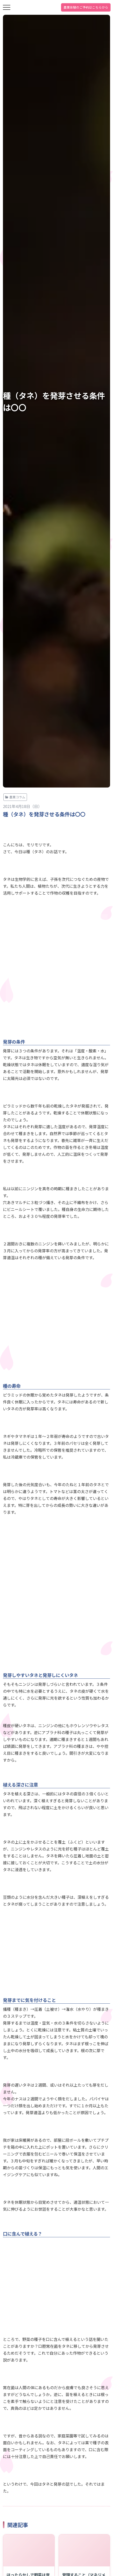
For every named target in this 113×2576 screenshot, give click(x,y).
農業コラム (15, 797)
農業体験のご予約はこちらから (85, 7)
